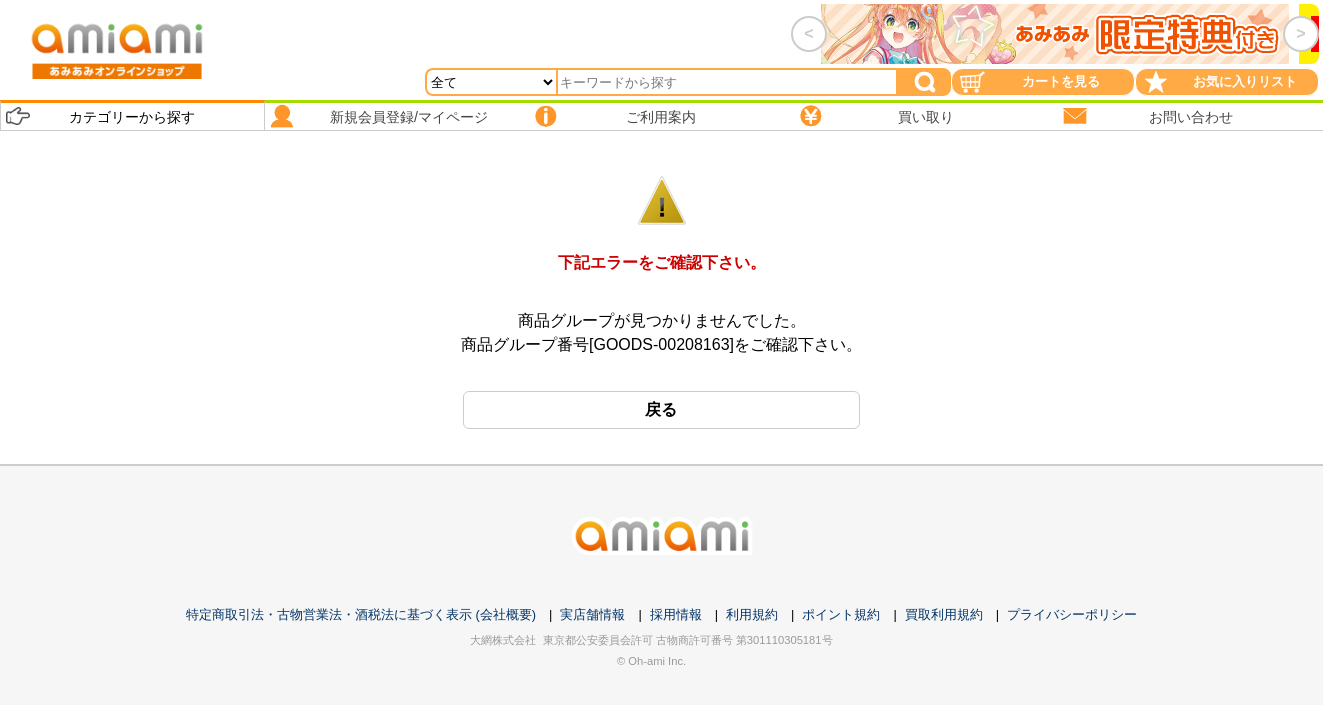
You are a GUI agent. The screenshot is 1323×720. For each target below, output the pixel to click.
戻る (661, 409)
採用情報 (676, 614)
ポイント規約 (841, 614)
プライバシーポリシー (1072, 614)
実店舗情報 (592, 614)
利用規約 (752, 614)
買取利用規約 (944, 614)
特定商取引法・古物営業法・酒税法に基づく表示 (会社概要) (361, 614)
